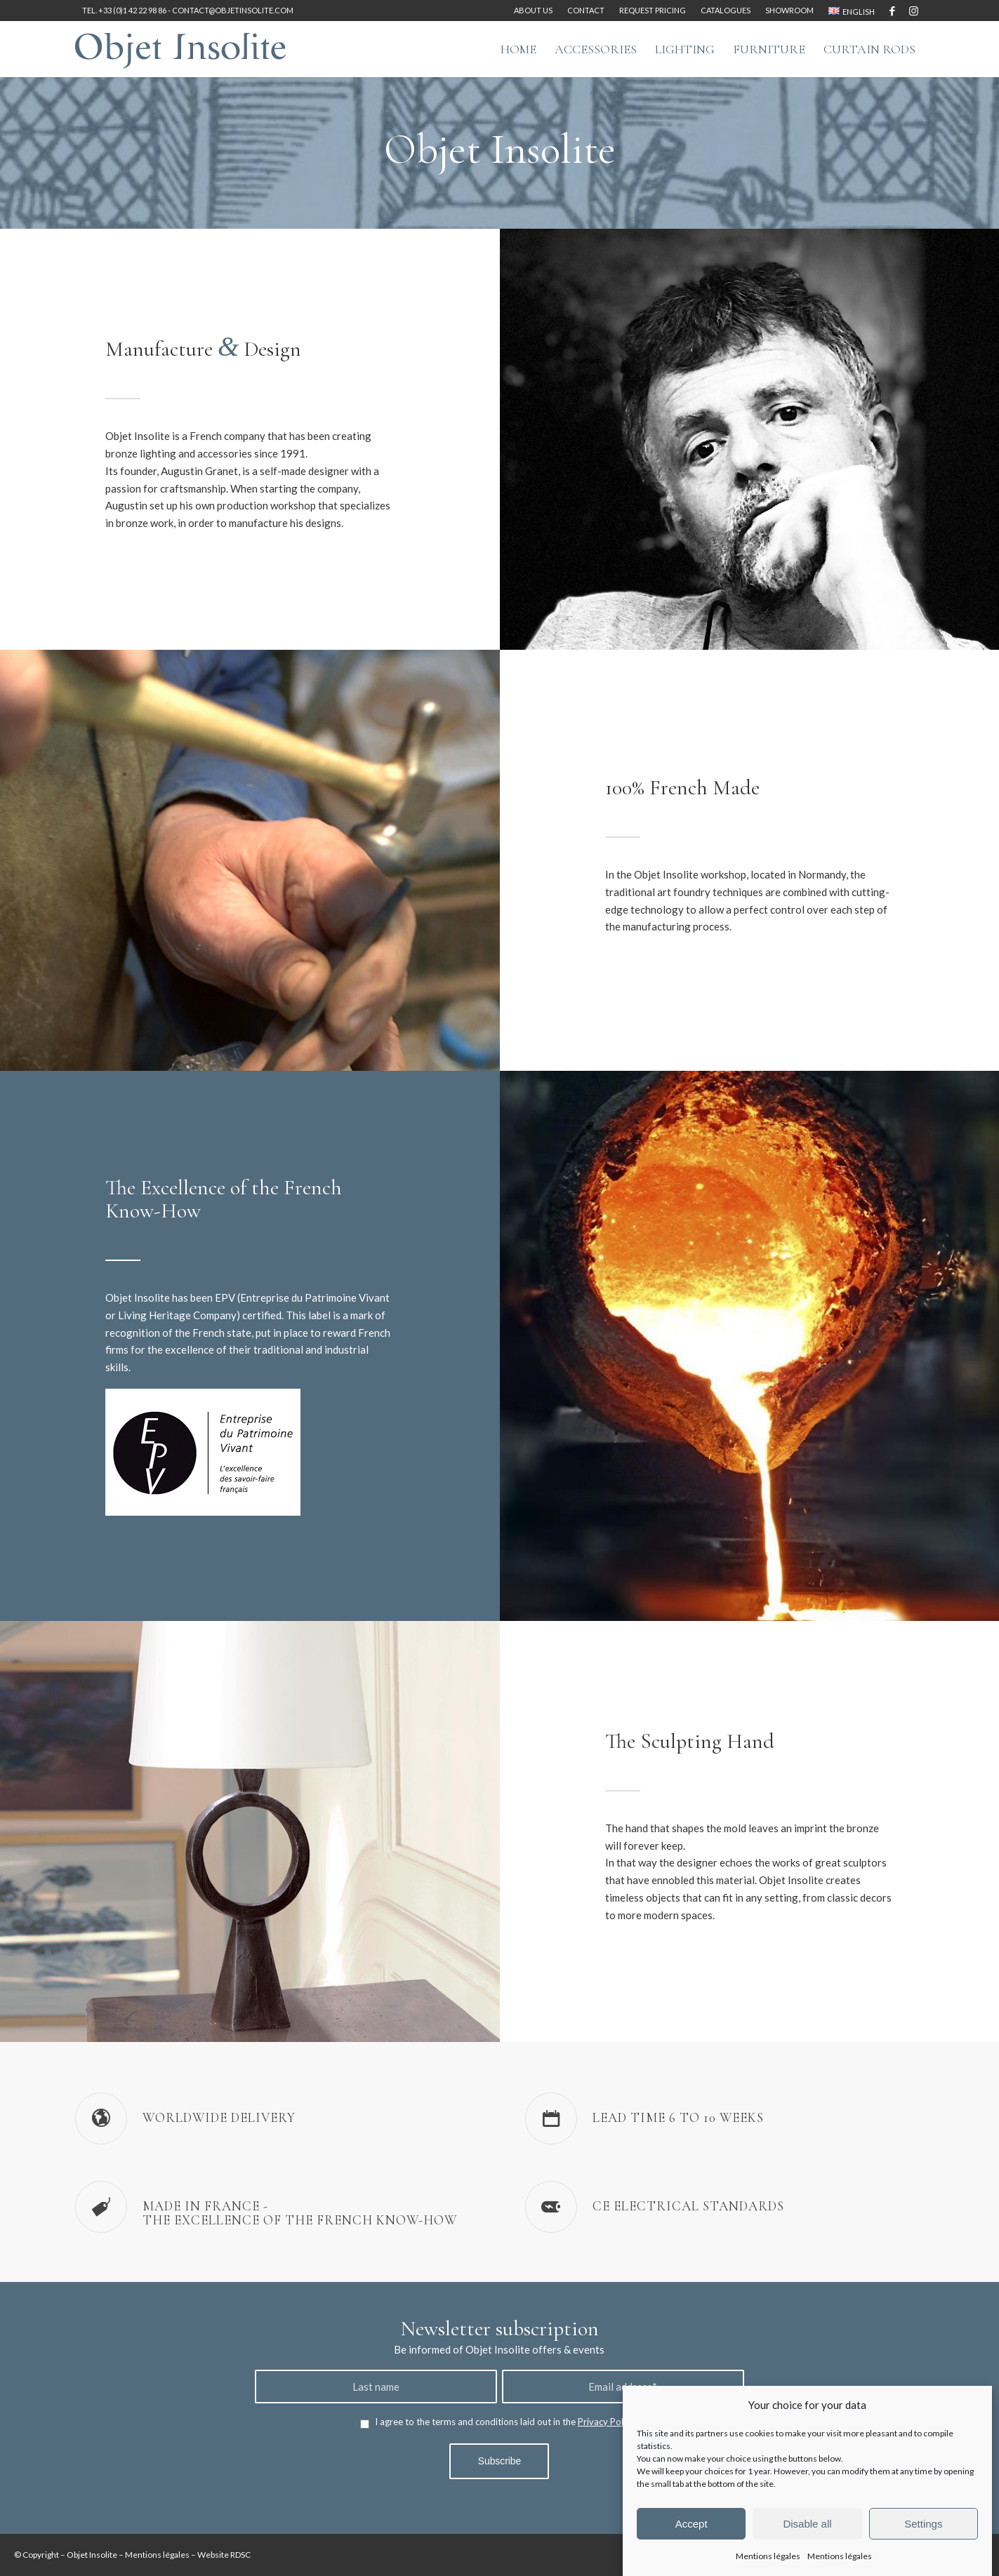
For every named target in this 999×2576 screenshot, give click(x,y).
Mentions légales (768, 2556)
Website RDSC (224, 2554)
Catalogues (725, 10)
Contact (585, 10)
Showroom (789, 10)
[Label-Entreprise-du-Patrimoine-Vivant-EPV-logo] (202, 1452)
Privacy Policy (606, 2421)
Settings (923, 2524)
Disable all (807, 2524)
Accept (691, 2524)
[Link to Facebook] (892, 10)
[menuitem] (533, 10)
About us (533, 10)
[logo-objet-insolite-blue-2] (180, 49)
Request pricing (652, 10)
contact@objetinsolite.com (232, 10)
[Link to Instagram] (914, 10)
